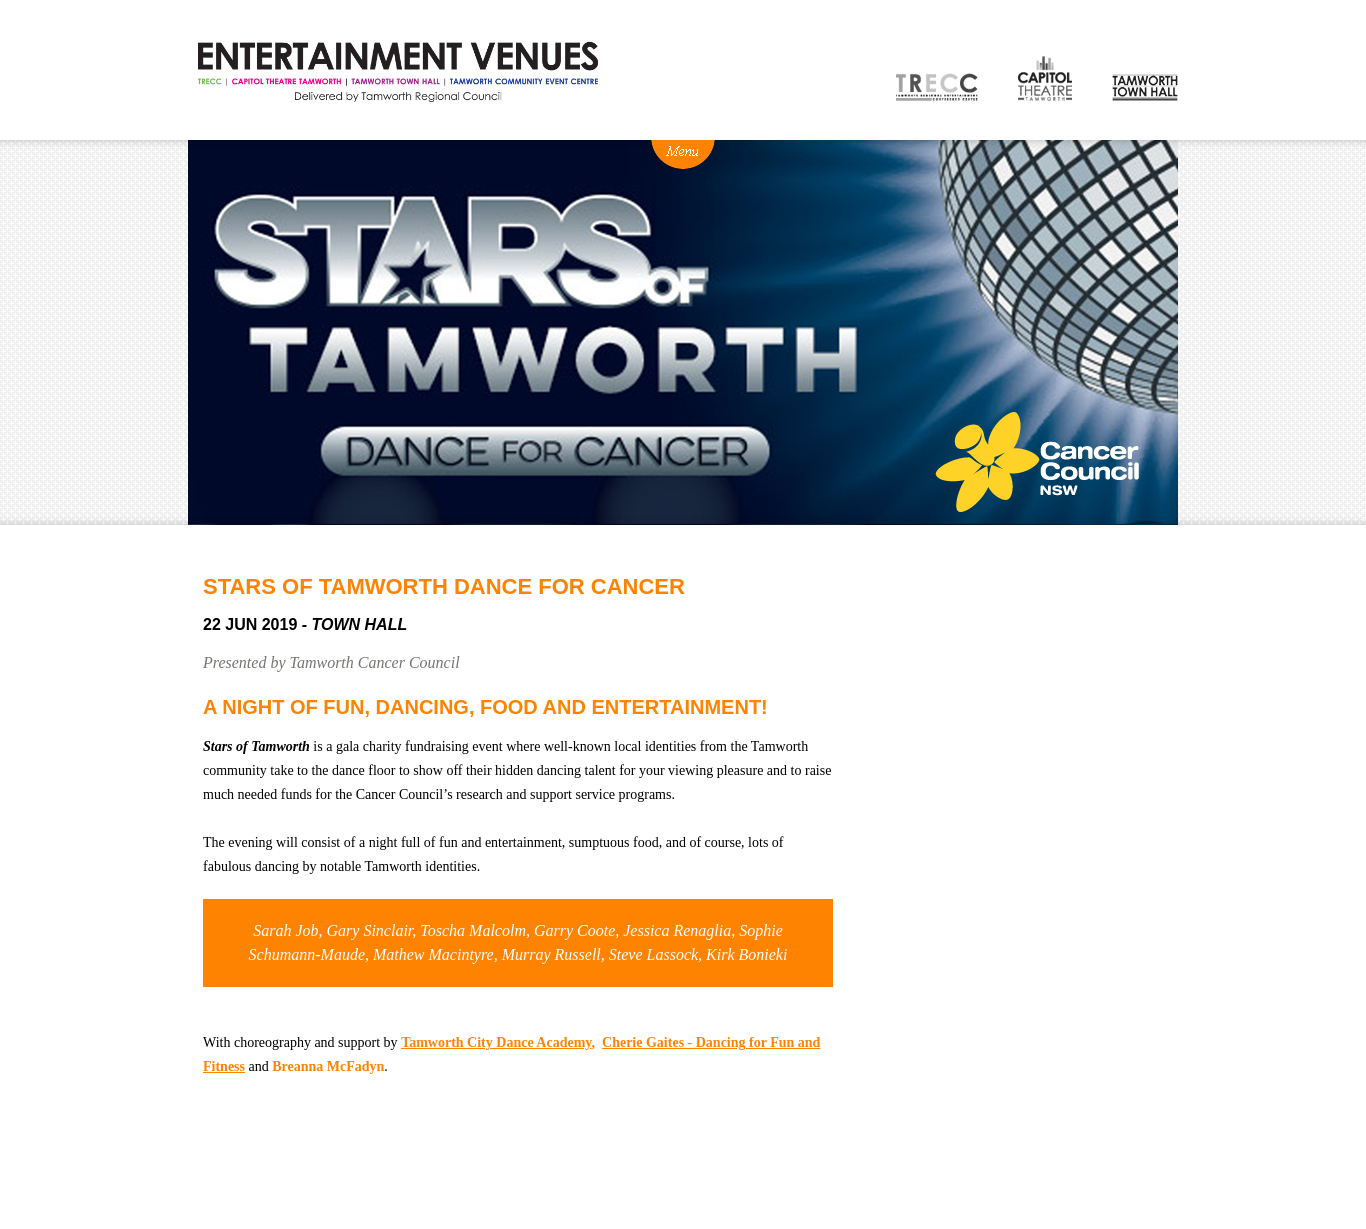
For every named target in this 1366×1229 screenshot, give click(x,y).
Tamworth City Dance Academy (496, 1042)
